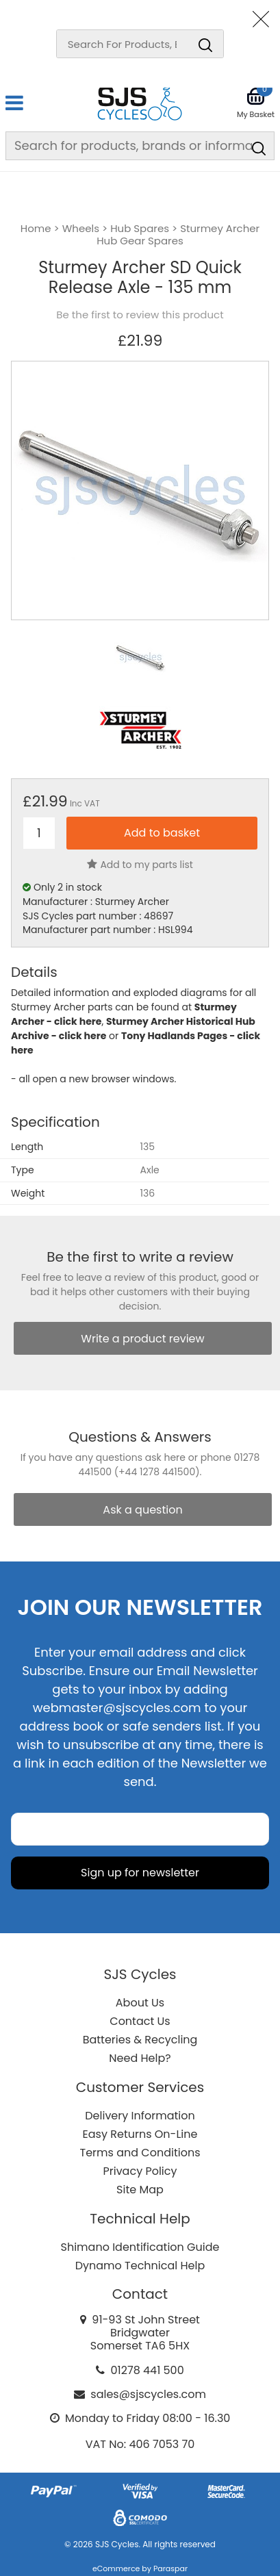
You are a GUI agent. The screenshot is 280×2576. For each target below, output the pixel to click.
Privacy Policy (140, 2171)
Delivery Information (139, 2116)
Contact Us (140, 2021)
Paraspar (170, 2568)
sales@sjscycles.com (148, 2394)
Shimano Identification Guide (140, 2247)
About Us (140, 2003)
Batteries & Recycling (140, 2040)
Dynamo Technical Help (140, 2265)
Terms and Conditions (140, 2152)
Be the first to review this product (139, 315)
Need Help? (139, 2058)
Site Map (140, 2189)
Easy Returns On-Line (140, 2134)
